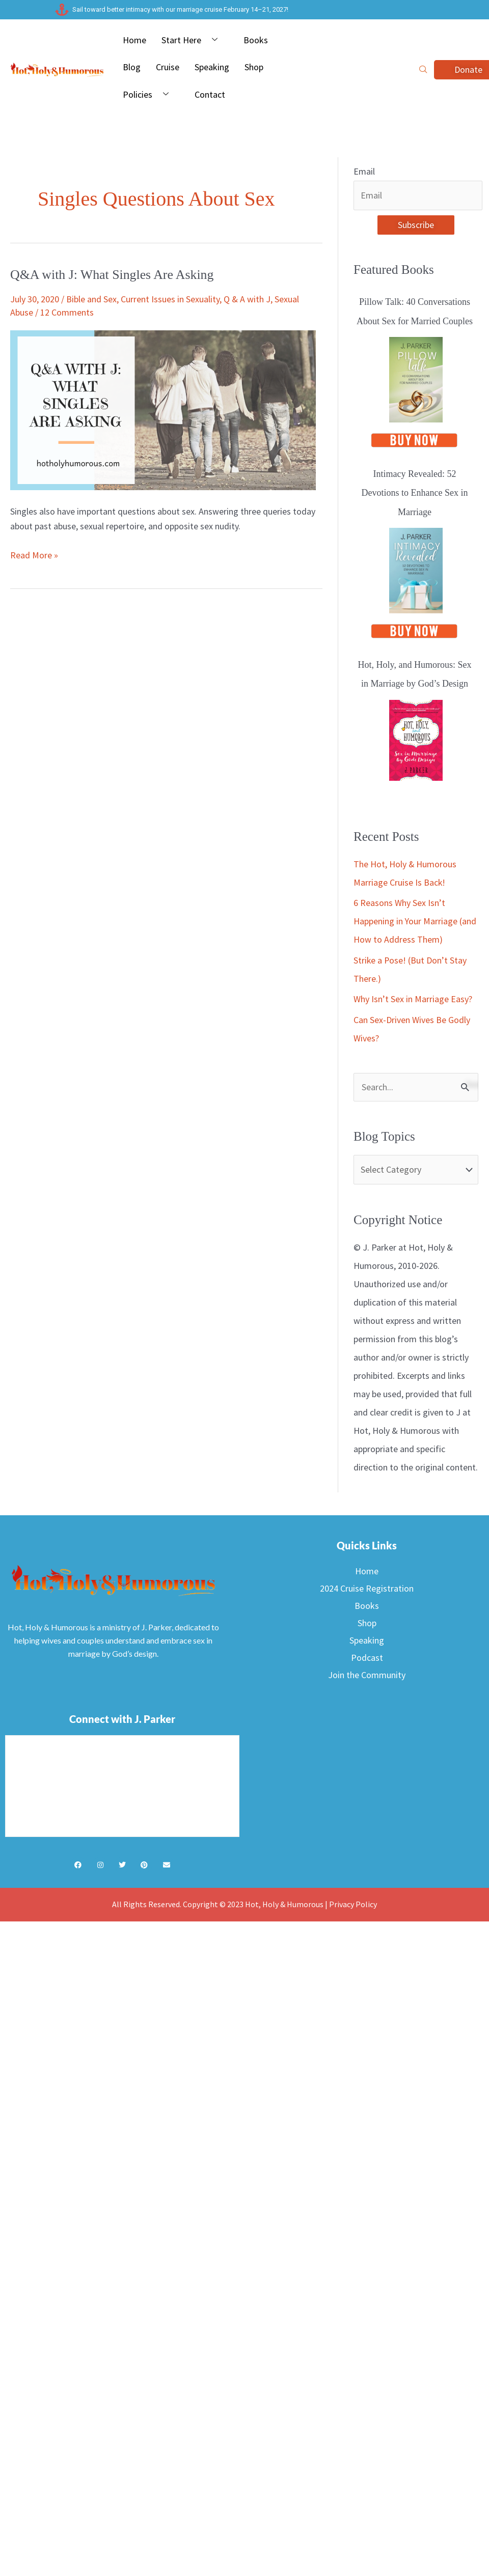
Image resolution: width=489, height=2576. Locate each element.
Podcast (367, 1658)
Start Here (193, 40)
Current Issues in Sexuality (170, 299)
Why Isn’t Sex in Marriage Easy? (413, 999)
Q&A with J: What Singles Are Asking (112, 274)
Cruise (167, 67)
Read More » (34, 554)
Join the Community (366, 1675)
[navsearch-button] (423, 69)
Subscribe (416, 225)
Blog (132, 67)
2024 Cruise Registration (367, 1589)
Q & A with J (247, 299)
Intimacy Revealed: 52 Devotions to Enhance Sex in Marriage (415, 493)
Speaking (212, 67)
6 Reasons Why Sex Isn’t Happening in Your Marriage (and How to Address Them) (415, 921)
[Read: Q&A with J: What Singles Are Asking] (163, 409)
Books (255, 40)
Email (364, 171)
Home (134, 40)
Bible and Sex (91, 299)
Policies (149, 94)
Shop (253, 67)
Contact (210, 94)
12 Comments (67, 312)
